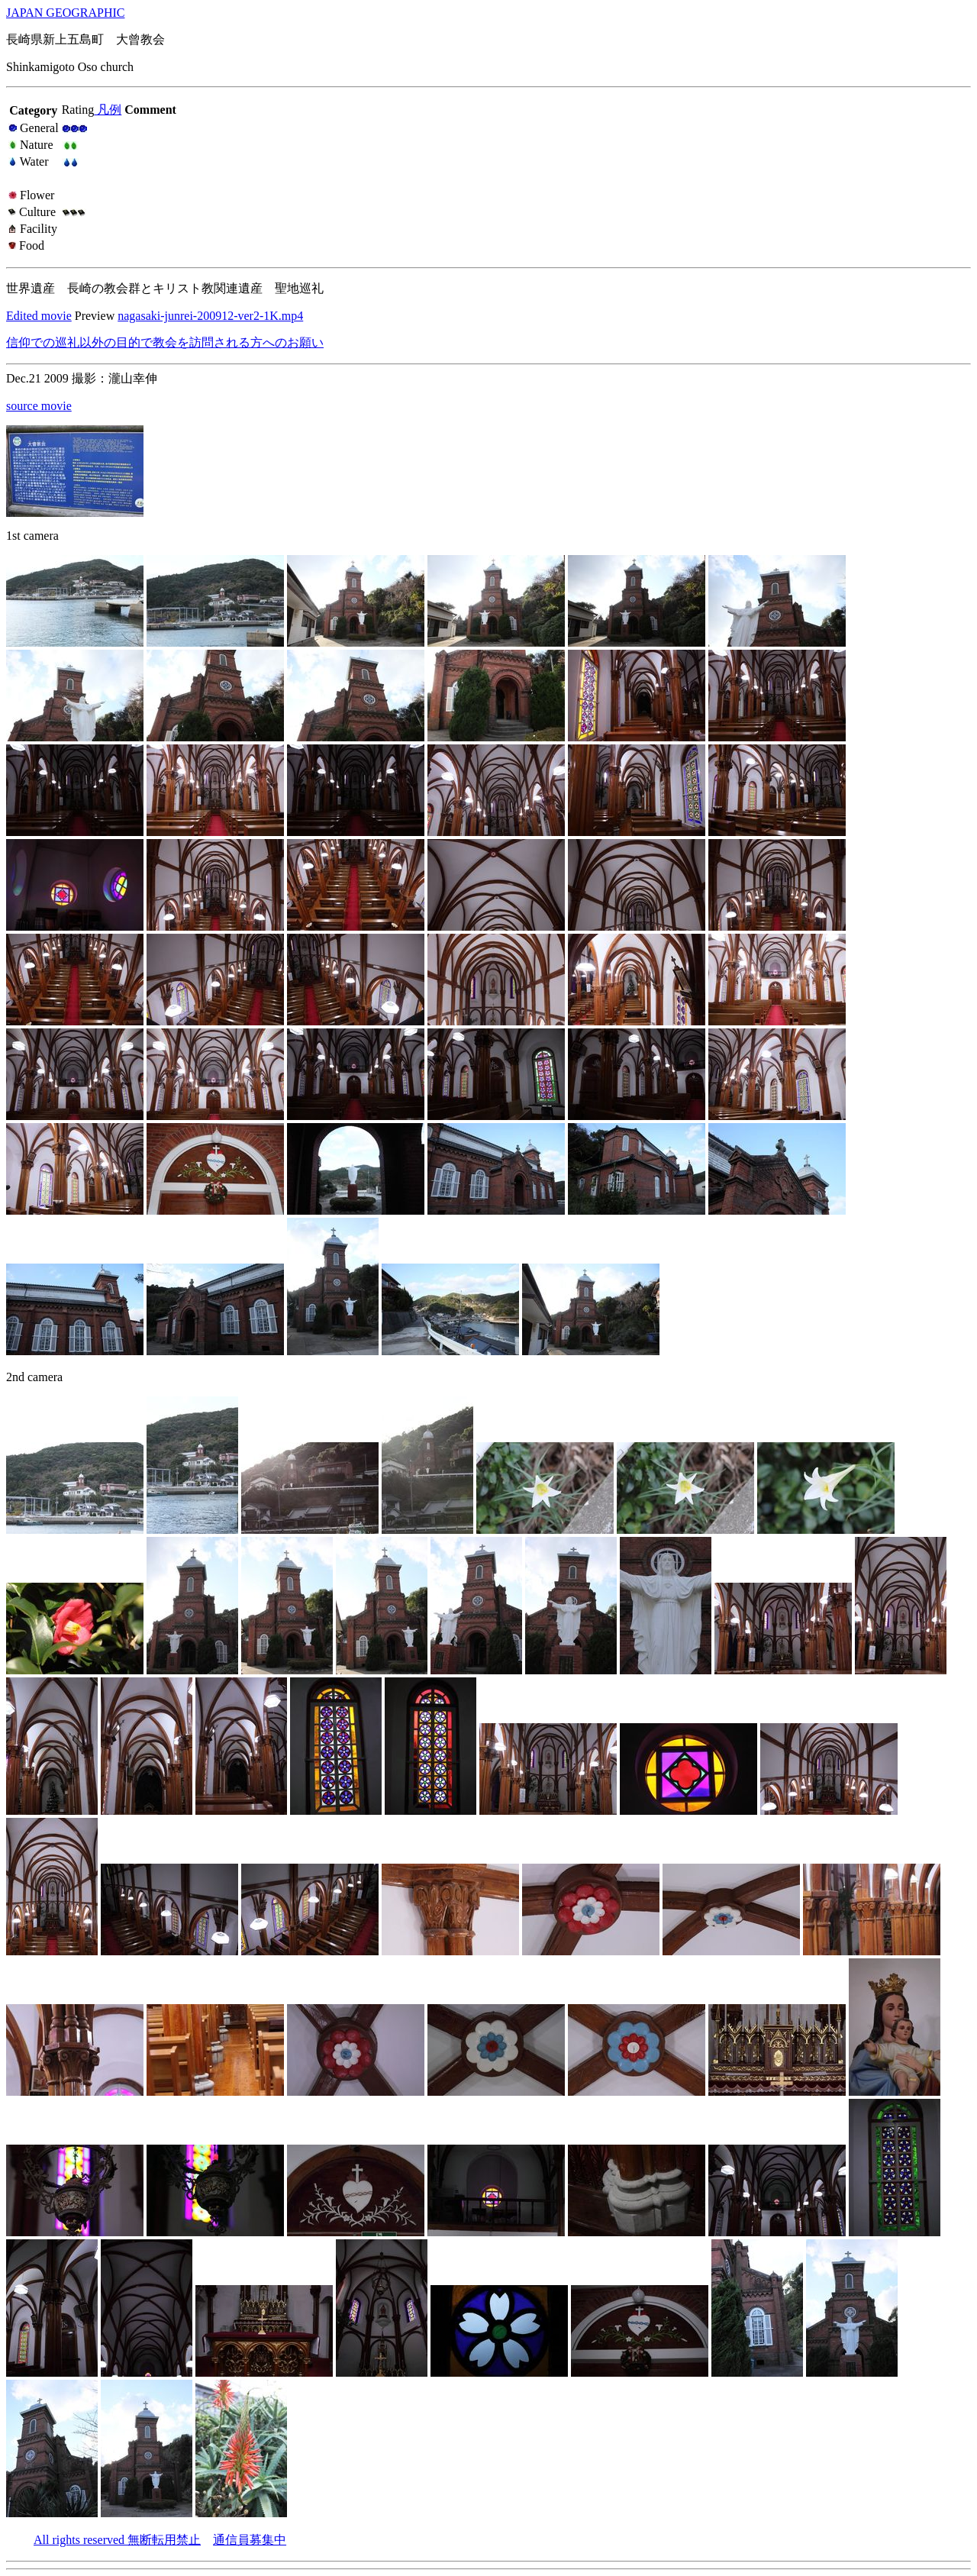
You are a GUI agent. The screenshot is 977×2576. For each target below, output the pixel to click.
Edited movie (39, 315)
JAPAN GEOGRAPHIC (65, 12)
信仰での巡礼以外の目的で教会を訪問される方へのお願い (165, 342)
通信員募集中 (249, 2539)
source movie (39, 405)
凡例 (107, 109)
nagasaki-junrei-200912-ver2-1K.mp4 (210, 315)
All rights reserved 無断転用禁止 (117, 2539)
